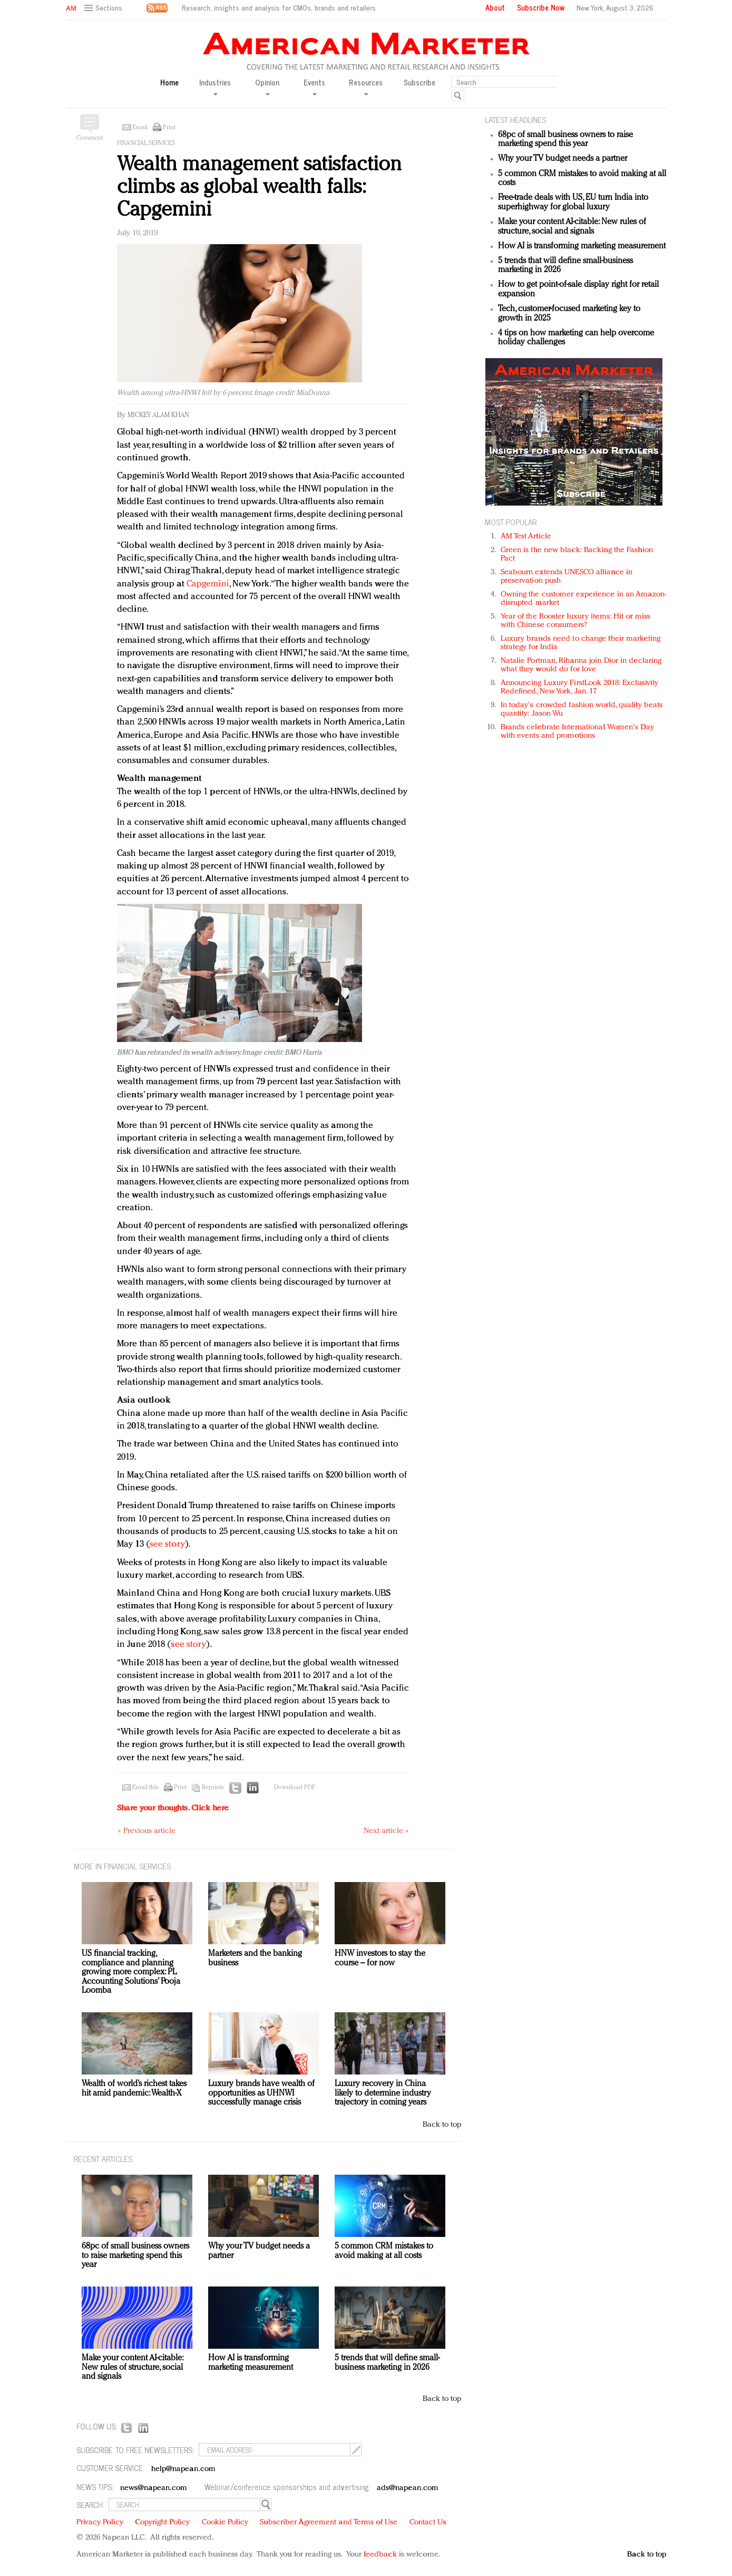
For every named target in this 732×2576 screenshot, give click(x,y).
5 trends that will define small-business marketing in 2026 (387, 2363)
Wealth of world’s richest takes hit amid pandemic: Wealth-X (134, 2089)
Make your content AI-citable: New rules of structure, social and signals (572, 227)
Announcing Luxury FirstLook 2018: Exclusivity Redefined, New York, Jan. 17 (580, 687)
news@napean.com (154, 2488)
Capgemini (208, 584)
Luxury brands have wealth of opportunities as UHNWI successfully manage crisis (261, 2093)
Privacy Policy (99, 2522)
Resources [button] (366, 86)
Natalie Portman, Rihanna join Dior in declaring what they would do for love (581, 665)
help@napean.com (183, 2469)
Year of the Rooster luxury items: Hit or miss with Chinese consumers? (576, 621)
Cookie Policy (225, 2522)
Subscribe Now (540, 7)
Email (140, 127)
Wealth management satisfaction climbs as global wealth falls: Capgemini (259, 187)
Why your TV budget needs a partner (562, 159)
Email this (145, 1787)
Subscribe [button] (419, 82)
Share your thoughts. (173, 1808)
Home (169, 82)
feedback (380, 2555)
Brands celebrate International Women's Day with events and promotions (577, 731)
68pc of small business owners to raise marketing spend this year (565, 140)
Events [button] (314, 86)
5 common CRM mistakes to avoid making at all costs (384, 2251)
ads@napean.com (407, 2488)
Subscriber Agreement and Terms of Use (328, 2522)
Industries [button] (215, 86)
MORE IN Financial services (122, 1866)
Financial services (146, 143)
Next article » (386, 1831)
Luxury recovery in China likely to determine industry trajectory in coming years (383, 2093)
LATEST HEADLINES (515, 119)
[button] (104, 8)
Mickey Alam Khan (158, 415)
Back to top (442, 2125)
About (495, 7)
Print (169, 127)
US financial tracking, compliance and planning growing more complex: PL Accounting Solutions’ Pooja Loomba (131, 1972)
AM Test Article (526, 537)
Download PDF (294, 1787)
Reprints (213, 1787)
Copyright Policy (162, 2522)
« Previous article (146, 1831)
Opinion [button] (267, 86)
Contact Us (427, 2522)
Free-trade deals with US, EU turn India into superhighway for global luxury (573, 202)
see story (167, 1544)
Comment (89, 138)
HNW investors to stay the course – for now (380, 1958)
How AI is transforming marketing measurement (582, 246)
